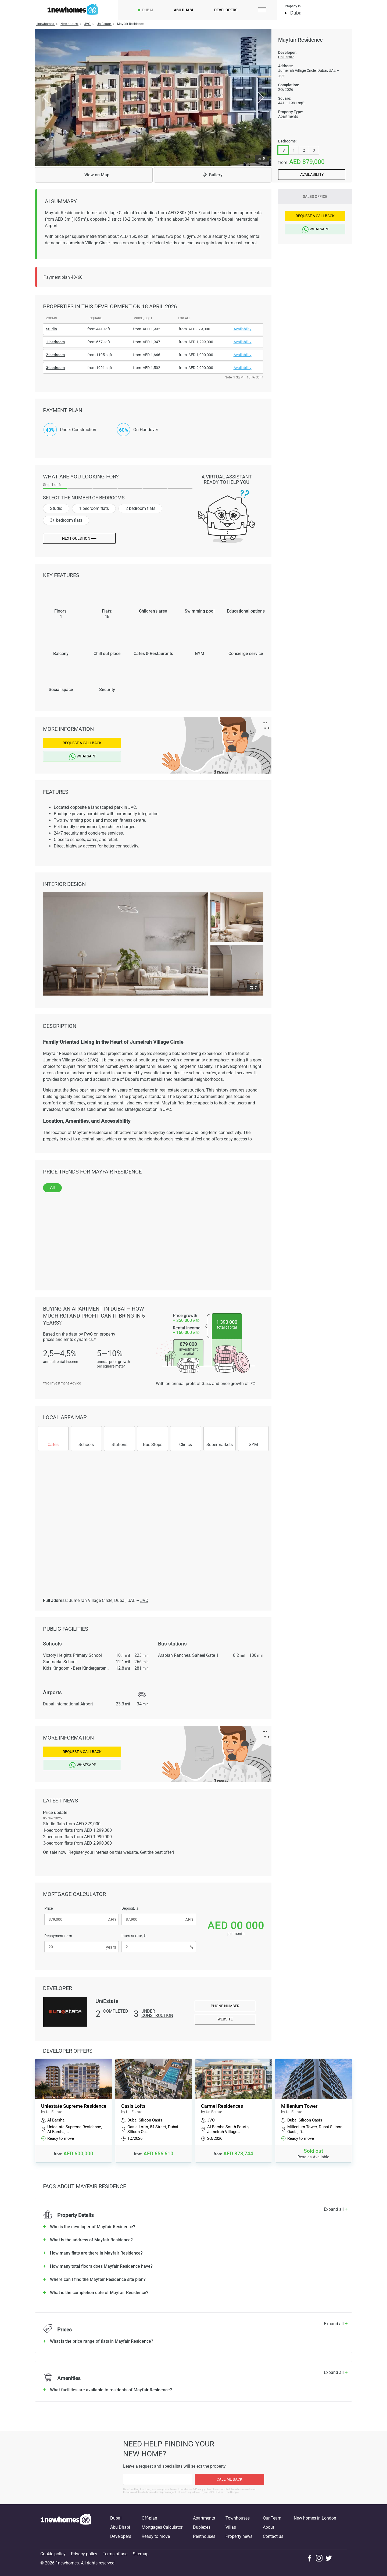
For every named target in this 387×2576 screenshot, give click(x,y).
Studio (56, 508)
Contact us (273, 2536)
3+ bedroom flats (66, 520)
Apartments (288, 116)
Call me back (229, 2479)
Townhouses (237, 2518)
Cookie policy (53, 2553)
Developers (225, 10)
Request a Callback (82, 743)
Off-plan (149, 2518)
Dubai (147, 10)
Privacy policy (84, 2553)
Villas (230, 2527)
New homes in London (315, 2518)
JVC (281, 76)
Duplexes (201, 2527)
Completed (115, 2011)
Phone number (225, 2006)
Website (225, 2019)
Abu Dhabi (183, 10)
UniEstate (286, 57)
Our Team (272, 2518)
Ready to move (156, 2536)
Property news (238, 2536)
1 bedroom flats (94, 508)
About (268, 2527)
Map (93, 174)
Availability (312, 174)
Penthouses (204, 2536)
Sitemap (141, 2553)
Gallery (213, 174)
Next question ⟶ (79, 538)
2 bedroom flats (140, 508)
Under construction (157, 2013)
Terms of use (115, 2553)
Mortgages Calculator (162, 2527)
